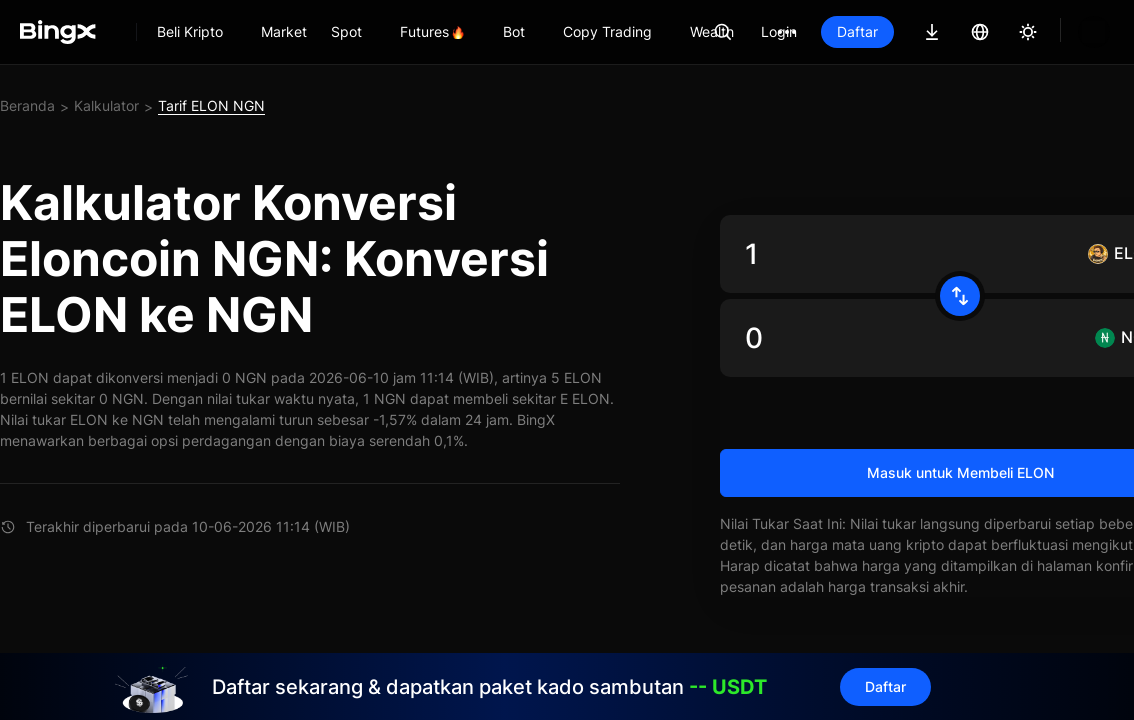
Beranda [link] (27, 105)
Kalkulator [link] (106, 105)
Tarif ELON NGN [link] (211, 105)
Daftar (857, 31)
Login (779, 31)
